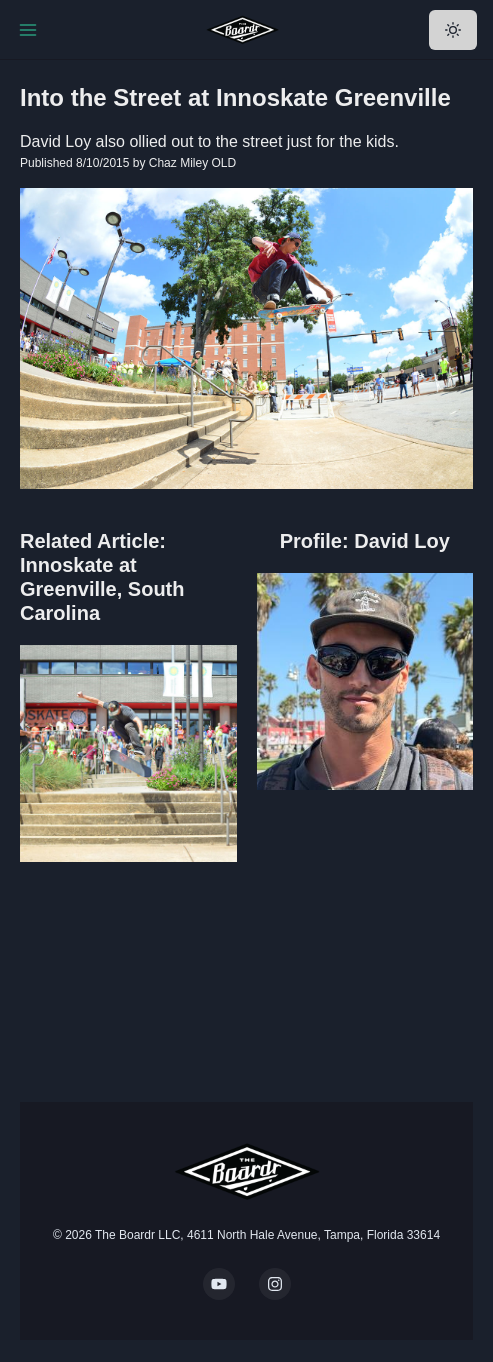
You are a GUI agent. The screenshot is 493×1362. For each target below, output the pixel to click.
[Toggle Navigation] (28, 30)
